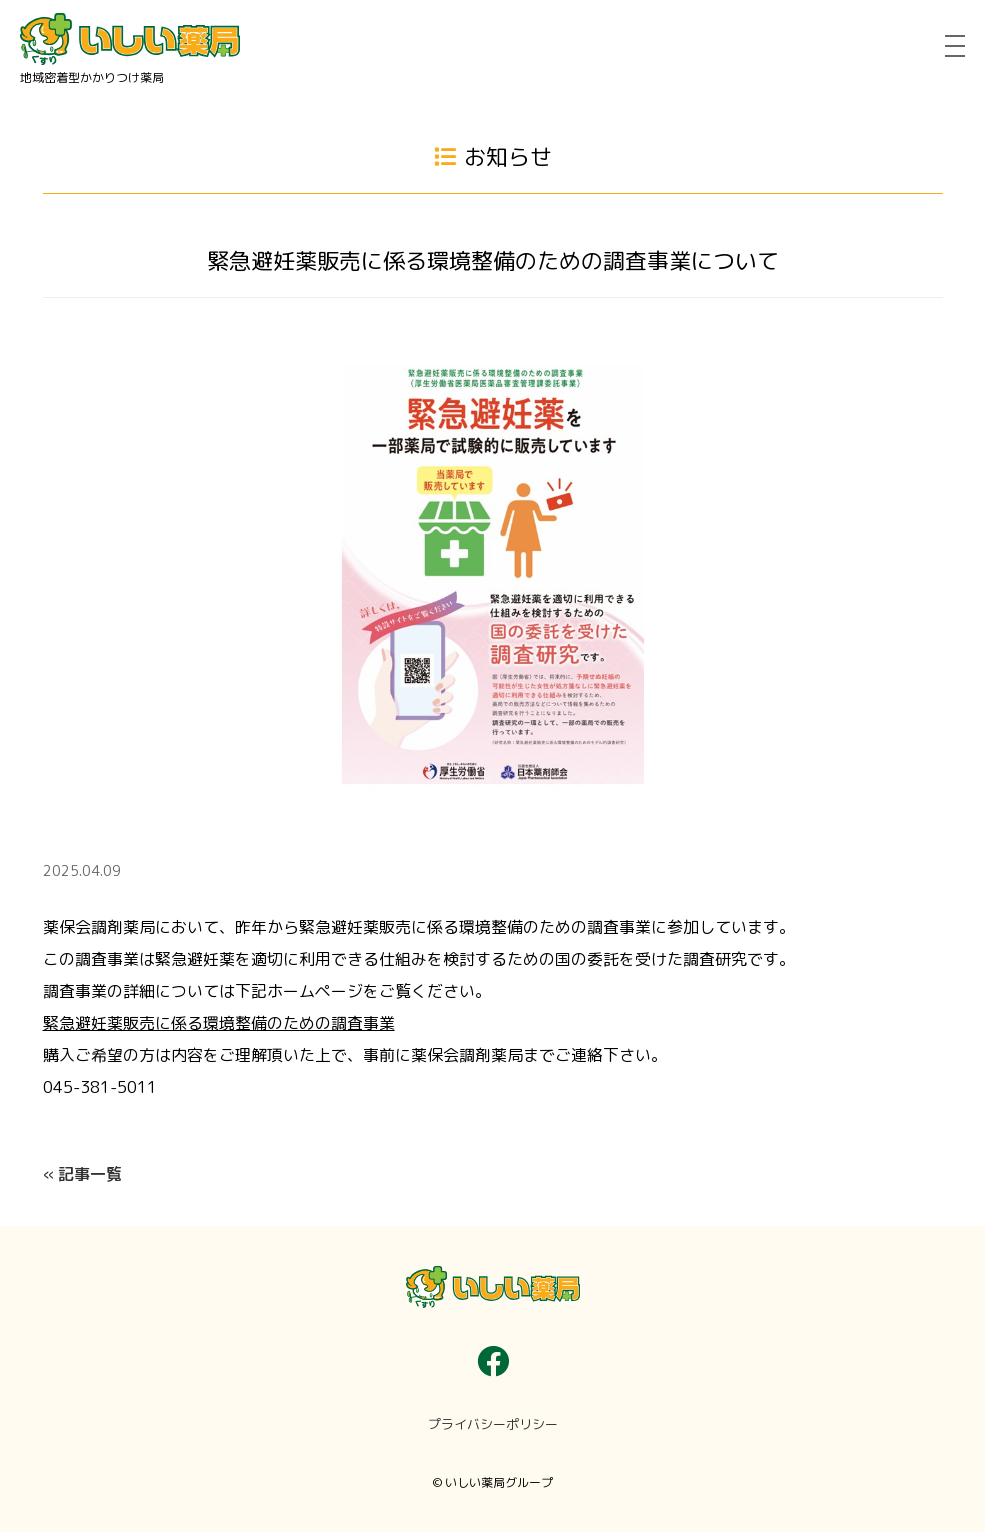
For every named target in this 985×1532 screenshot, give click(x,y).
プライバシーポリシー (493, 1424)
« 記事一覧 (82, 1174)
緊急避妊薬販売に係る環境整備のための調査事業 (219, 1023)
